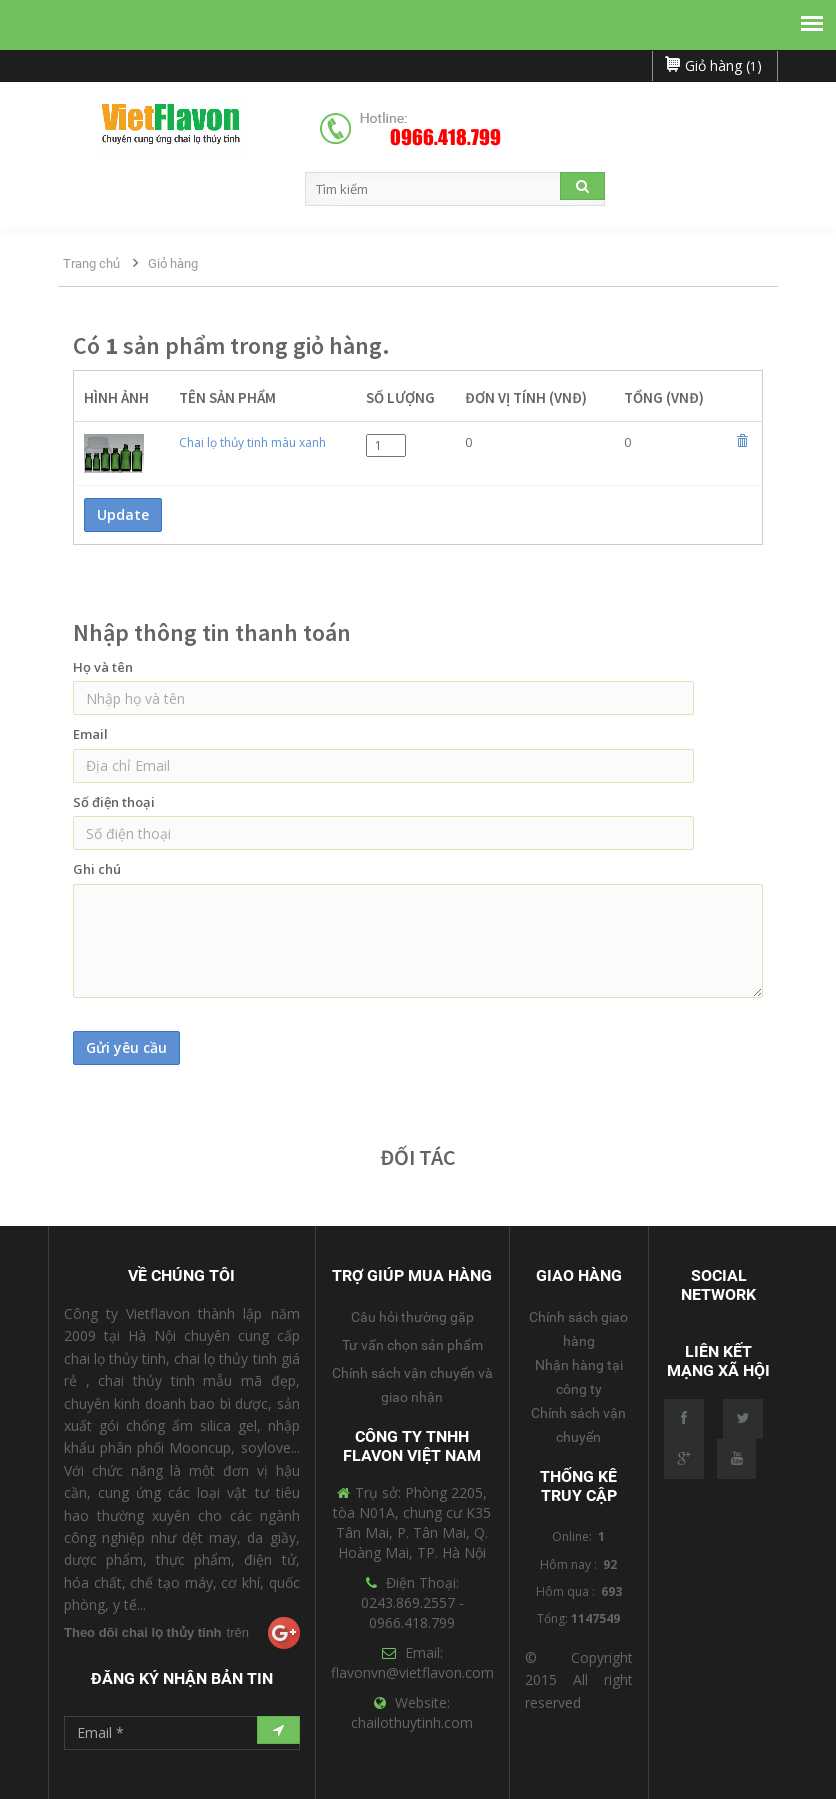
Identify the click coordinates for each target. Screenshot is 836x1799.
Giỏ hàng (173, 263)
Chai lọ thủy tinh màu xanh (252, 442)
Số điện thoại (114, 802)
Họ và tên (103, 667)
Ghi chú (97, 869)
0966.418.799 (445, 138)
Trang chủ (91, 263)
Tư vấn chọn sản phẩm (412, 1345)
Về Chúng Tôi (181, 1275)
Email (90, 734)
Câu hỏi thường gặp (412, 1317)
